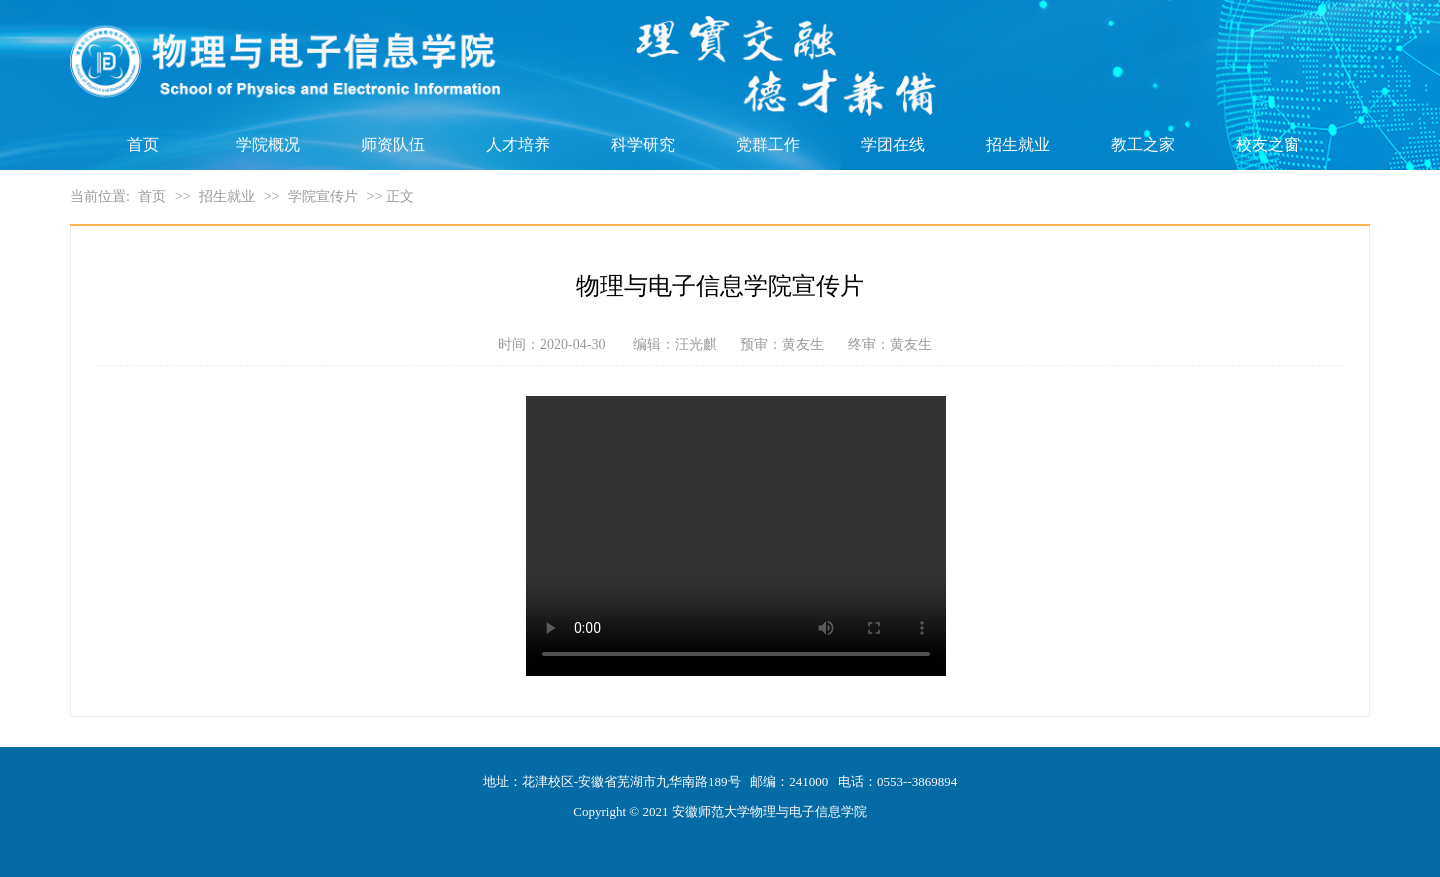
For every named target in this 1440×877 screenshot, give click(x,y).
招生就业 (1018, 144)
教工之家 (1143, 144)
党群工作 (768, 144)
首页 (143, 144)
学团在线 (893, 144)
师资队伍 (393, 144)
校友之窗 (1268, 144)
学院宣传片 (323, 196)
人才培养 (518, 144)
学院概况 (268, 144)
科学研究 (643, 144)
